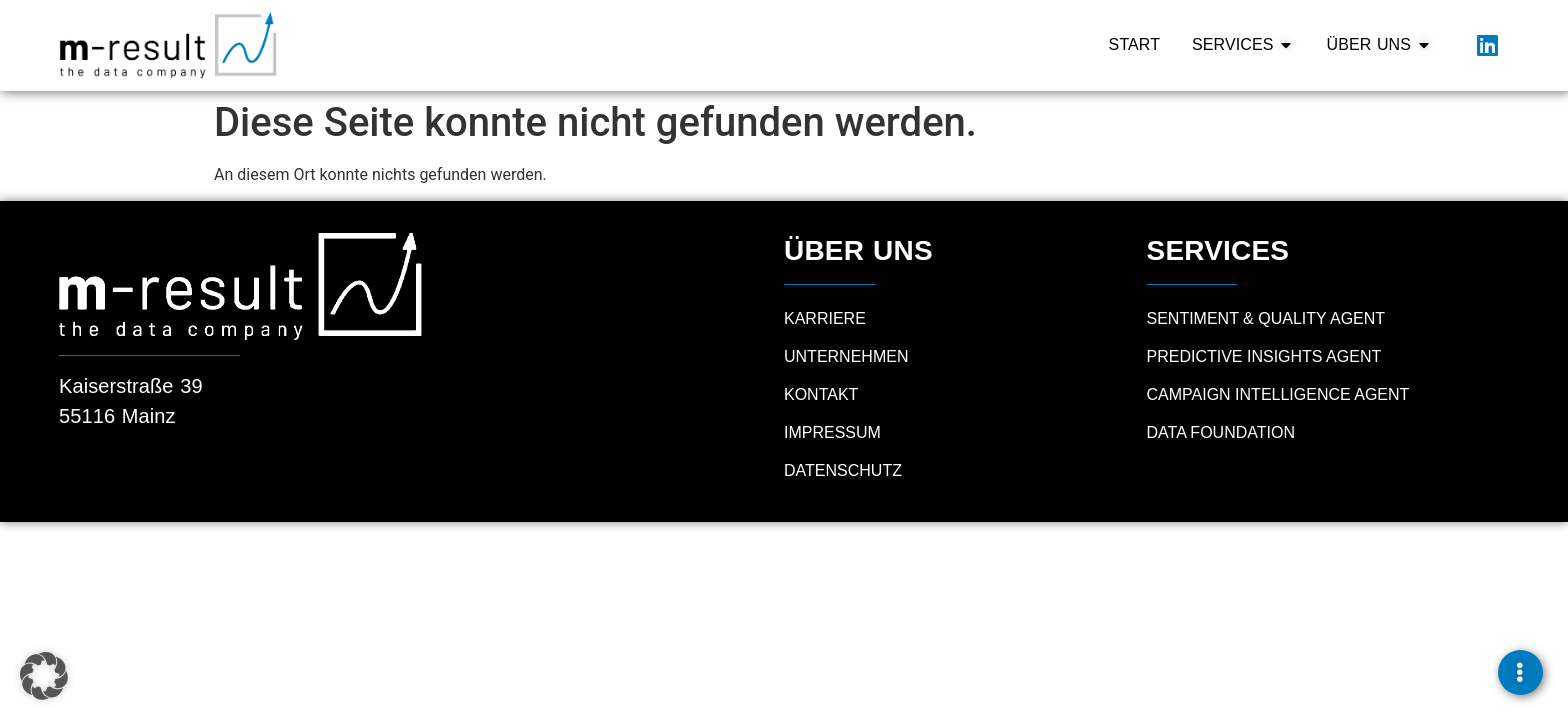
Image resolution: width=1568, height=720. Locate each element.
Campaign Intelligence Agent (1278, 394)
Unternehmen (846, 356)
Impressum (832, 432)
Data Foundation (1221, 432)
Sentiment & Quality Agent (1266, 318)
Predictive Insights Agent (1264, 356)
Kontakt (821, 394)
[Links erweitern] (1520, 672)
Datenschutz (843, 470)
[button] (44, 676)
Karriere (825, 318)
